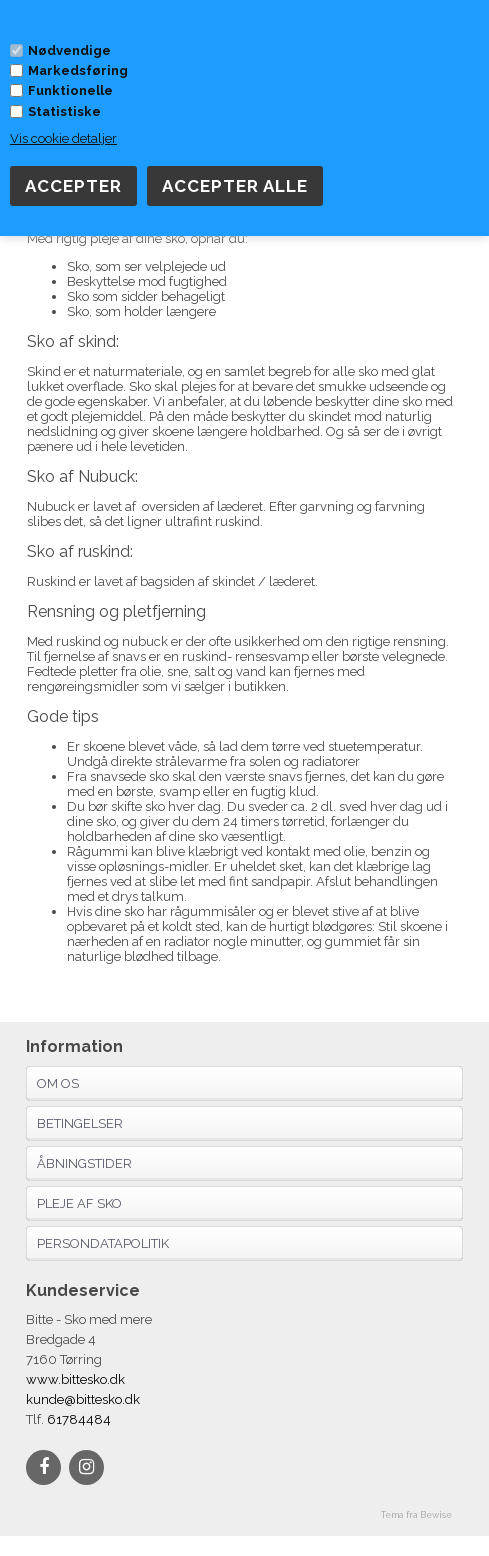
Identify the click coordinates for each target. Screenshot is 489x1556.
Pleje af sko (79, 1203)
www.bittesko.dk (75, 1379)
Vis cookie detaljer (63, 138)
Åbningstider (84, 1163)
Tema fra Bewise (416, 1515)
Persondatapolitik (103, 1243)
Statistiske (64, 111)
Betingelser (80, 1123)
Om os (58, 1083)
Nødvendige (69, 50)
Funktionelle (70, 90)
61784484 (77, 1419)
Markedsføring (78, 70)
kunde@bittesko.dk (83, 1399)
